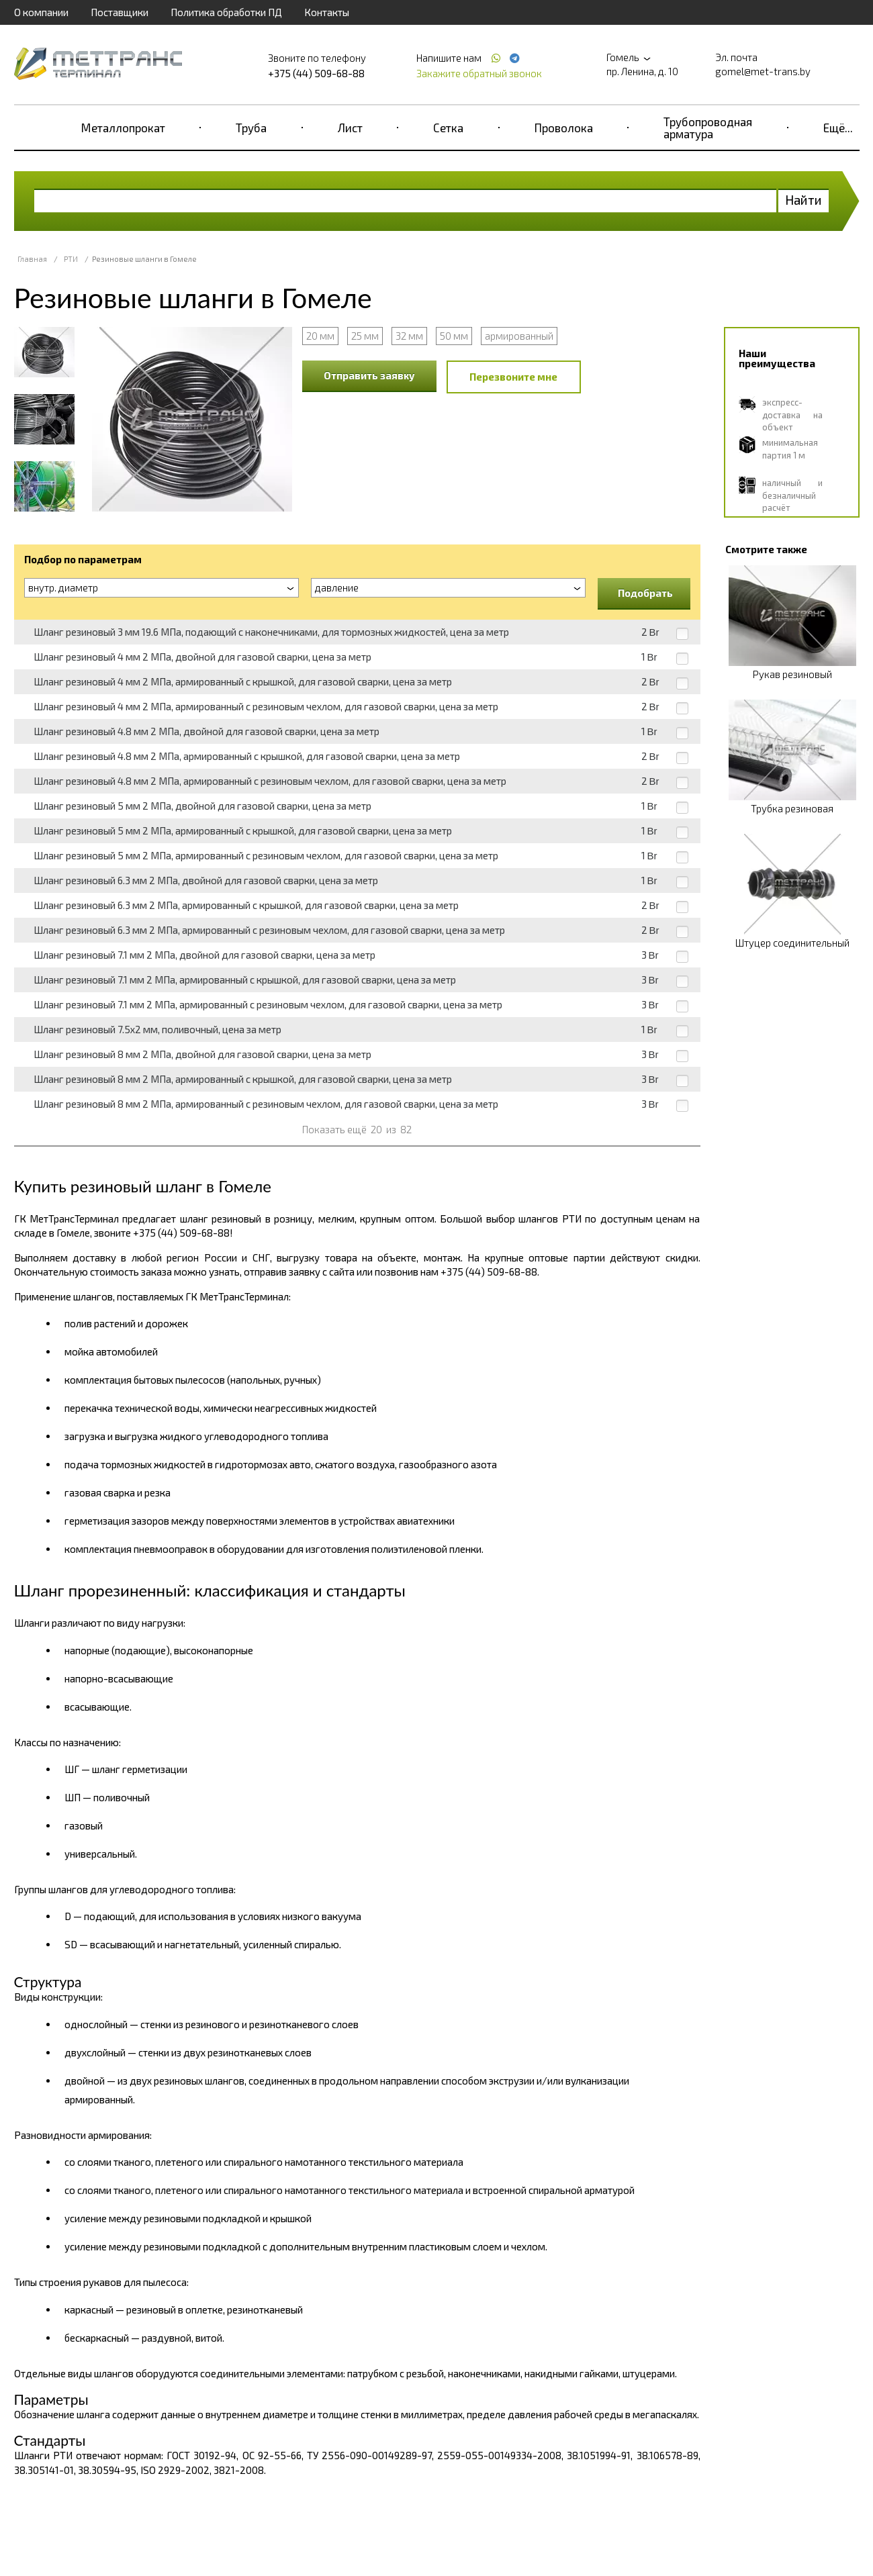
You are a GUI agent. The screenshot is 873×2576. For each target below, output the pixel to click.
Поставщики (119, 12)
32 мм (409, 336)
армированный (519, 336)
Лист (350, 128)
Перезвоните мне (513, 377)
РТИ (71, 258)
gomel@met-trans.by (763, 71)
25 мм (365, 336)
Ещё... (838, 128)
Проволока (564, 128)
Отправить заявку (369, 375)
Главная (32, 258)
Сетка (448, 128)
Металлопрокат (123, 128)
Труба (251, 128)
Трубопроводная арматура (707, 127)
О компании (41, 12)
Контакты (326, 12)
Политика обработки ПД (226, 12)
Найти (803, 199)
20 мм (320, 336)
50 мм (454, 336)
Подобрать (645, 593)
